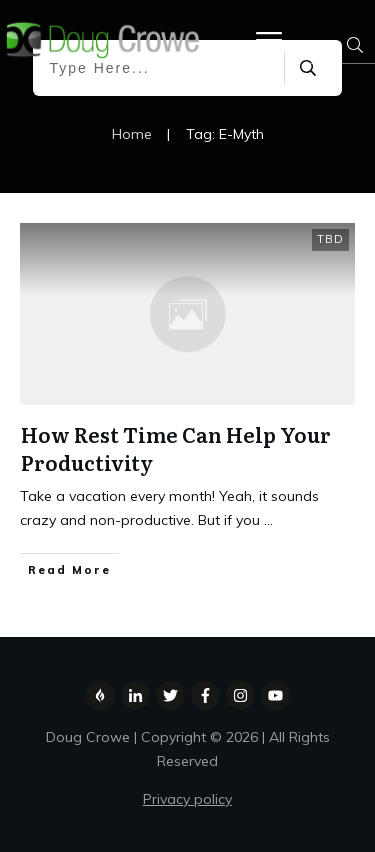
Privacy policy (187, 799)
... (268, 520)
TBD (330, 239)
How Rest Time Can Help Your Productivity (176, 448)
